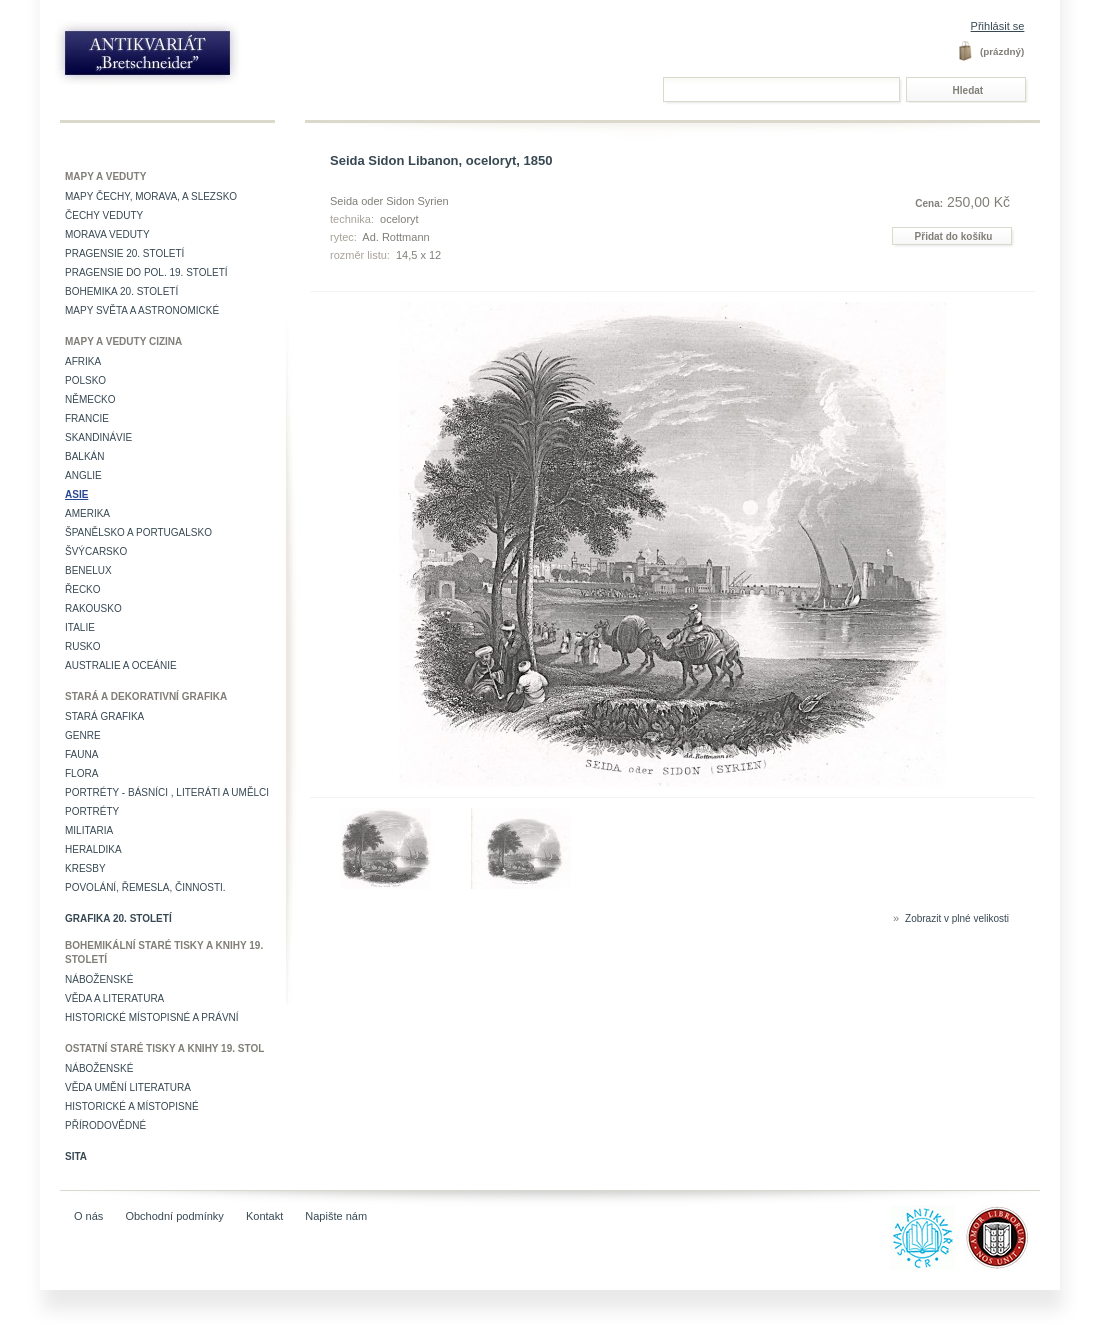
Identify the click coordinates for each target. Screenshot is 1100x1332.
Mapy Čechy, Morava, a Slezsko (151, 196)
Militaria (89, 830)
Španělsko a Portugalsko (138, 532)
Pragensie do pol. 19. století (146, 272)
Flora (81, 773)
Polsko (85, 380)
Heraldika (93, 849)
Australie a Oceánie (121, 665)
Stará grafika (104, 716)
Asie (76, 494)
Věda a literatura (114, 998)
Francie (87, 418)
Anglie (83, 475)
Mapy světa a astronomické (142, 310)
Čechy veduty (104, 215)
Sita (76, 1156)
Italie (80, 627)
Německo (90, 399)
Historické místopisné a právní (152, 1017)
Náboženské (99, 979)
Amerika (87, 513)
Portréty (92, 811)
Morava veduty (107, 234)
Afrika (83, 361)
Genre (83, 735)
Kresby (85, 868)
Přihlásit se (998, 26)
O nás (88, 1216)
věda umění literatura (128, 1087)
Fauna (81, 754)
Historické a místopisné (132, 1106)
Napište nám (336, 1216)
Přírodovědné (105, 1125)
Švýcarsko (96, 551)
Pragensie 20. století (124, 253)
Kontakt (264, 1216)
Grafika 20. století (118, 918)
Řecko (83, 589)
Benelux (88, 570)
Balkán (84, 456)
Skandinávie (98, 437)
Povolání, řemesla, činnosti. (145, 887)
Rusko (83, 646)
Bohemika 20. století (121, 291)
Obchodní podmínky (174, 1216)
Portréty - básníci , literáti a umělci (167, 792)
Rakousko (93, 608)
